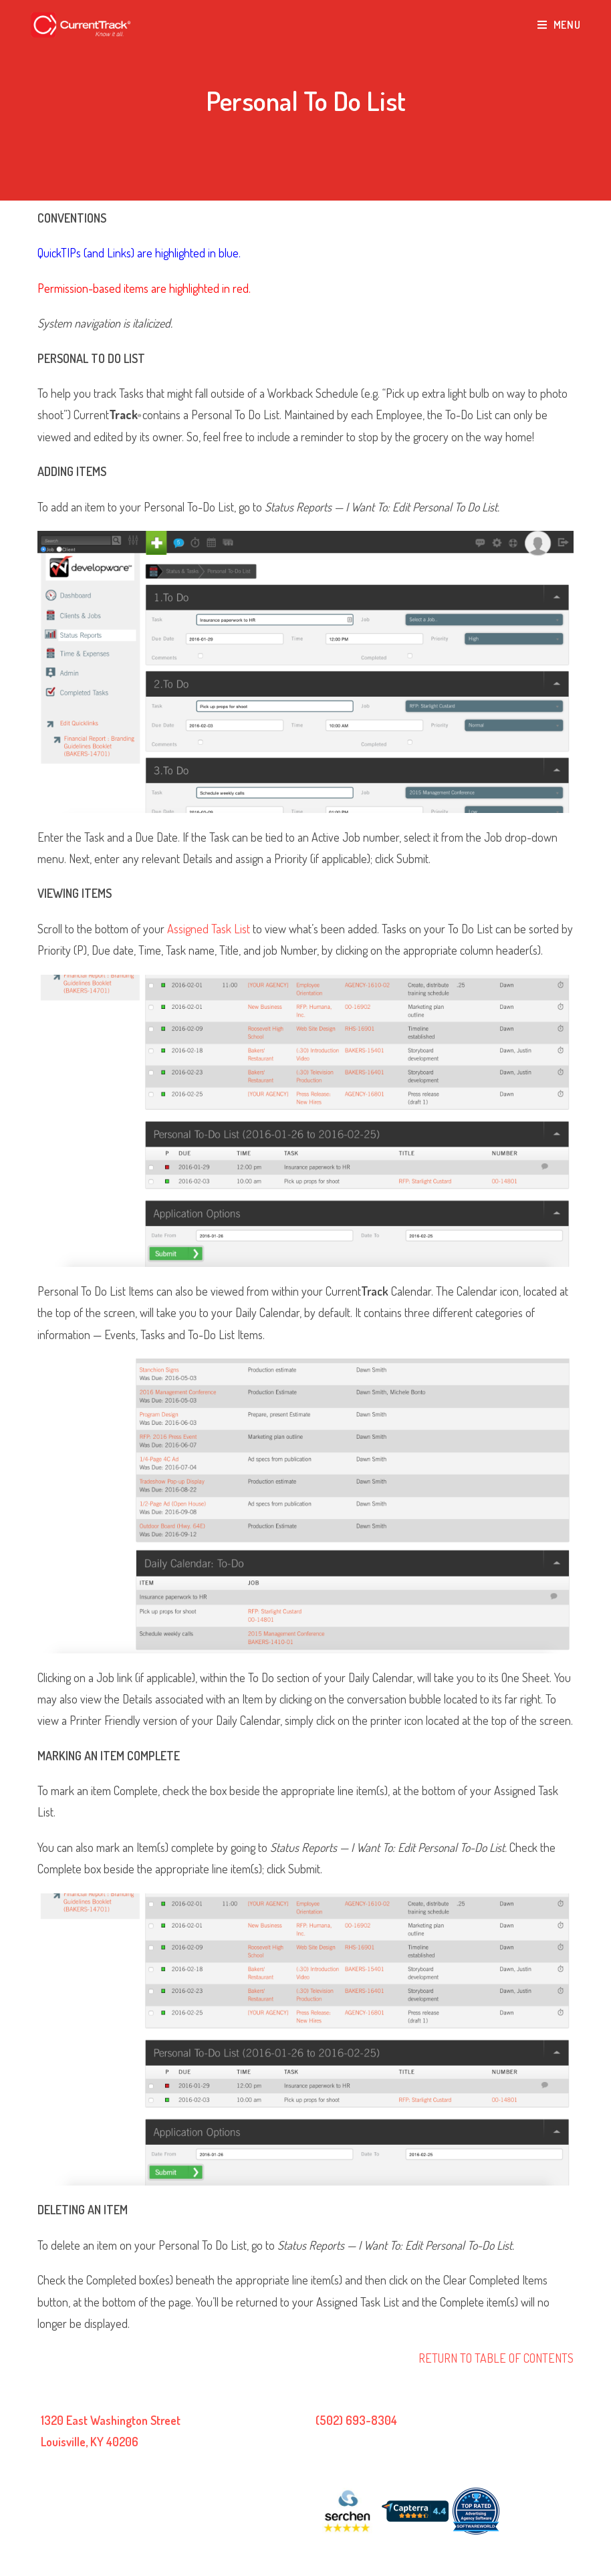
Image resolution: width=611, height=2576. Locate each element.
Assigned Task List (208, 928)
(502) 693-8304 (356, 2420)
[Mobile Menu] (559, 24)
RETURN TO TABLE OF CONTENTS (496, 2358)
